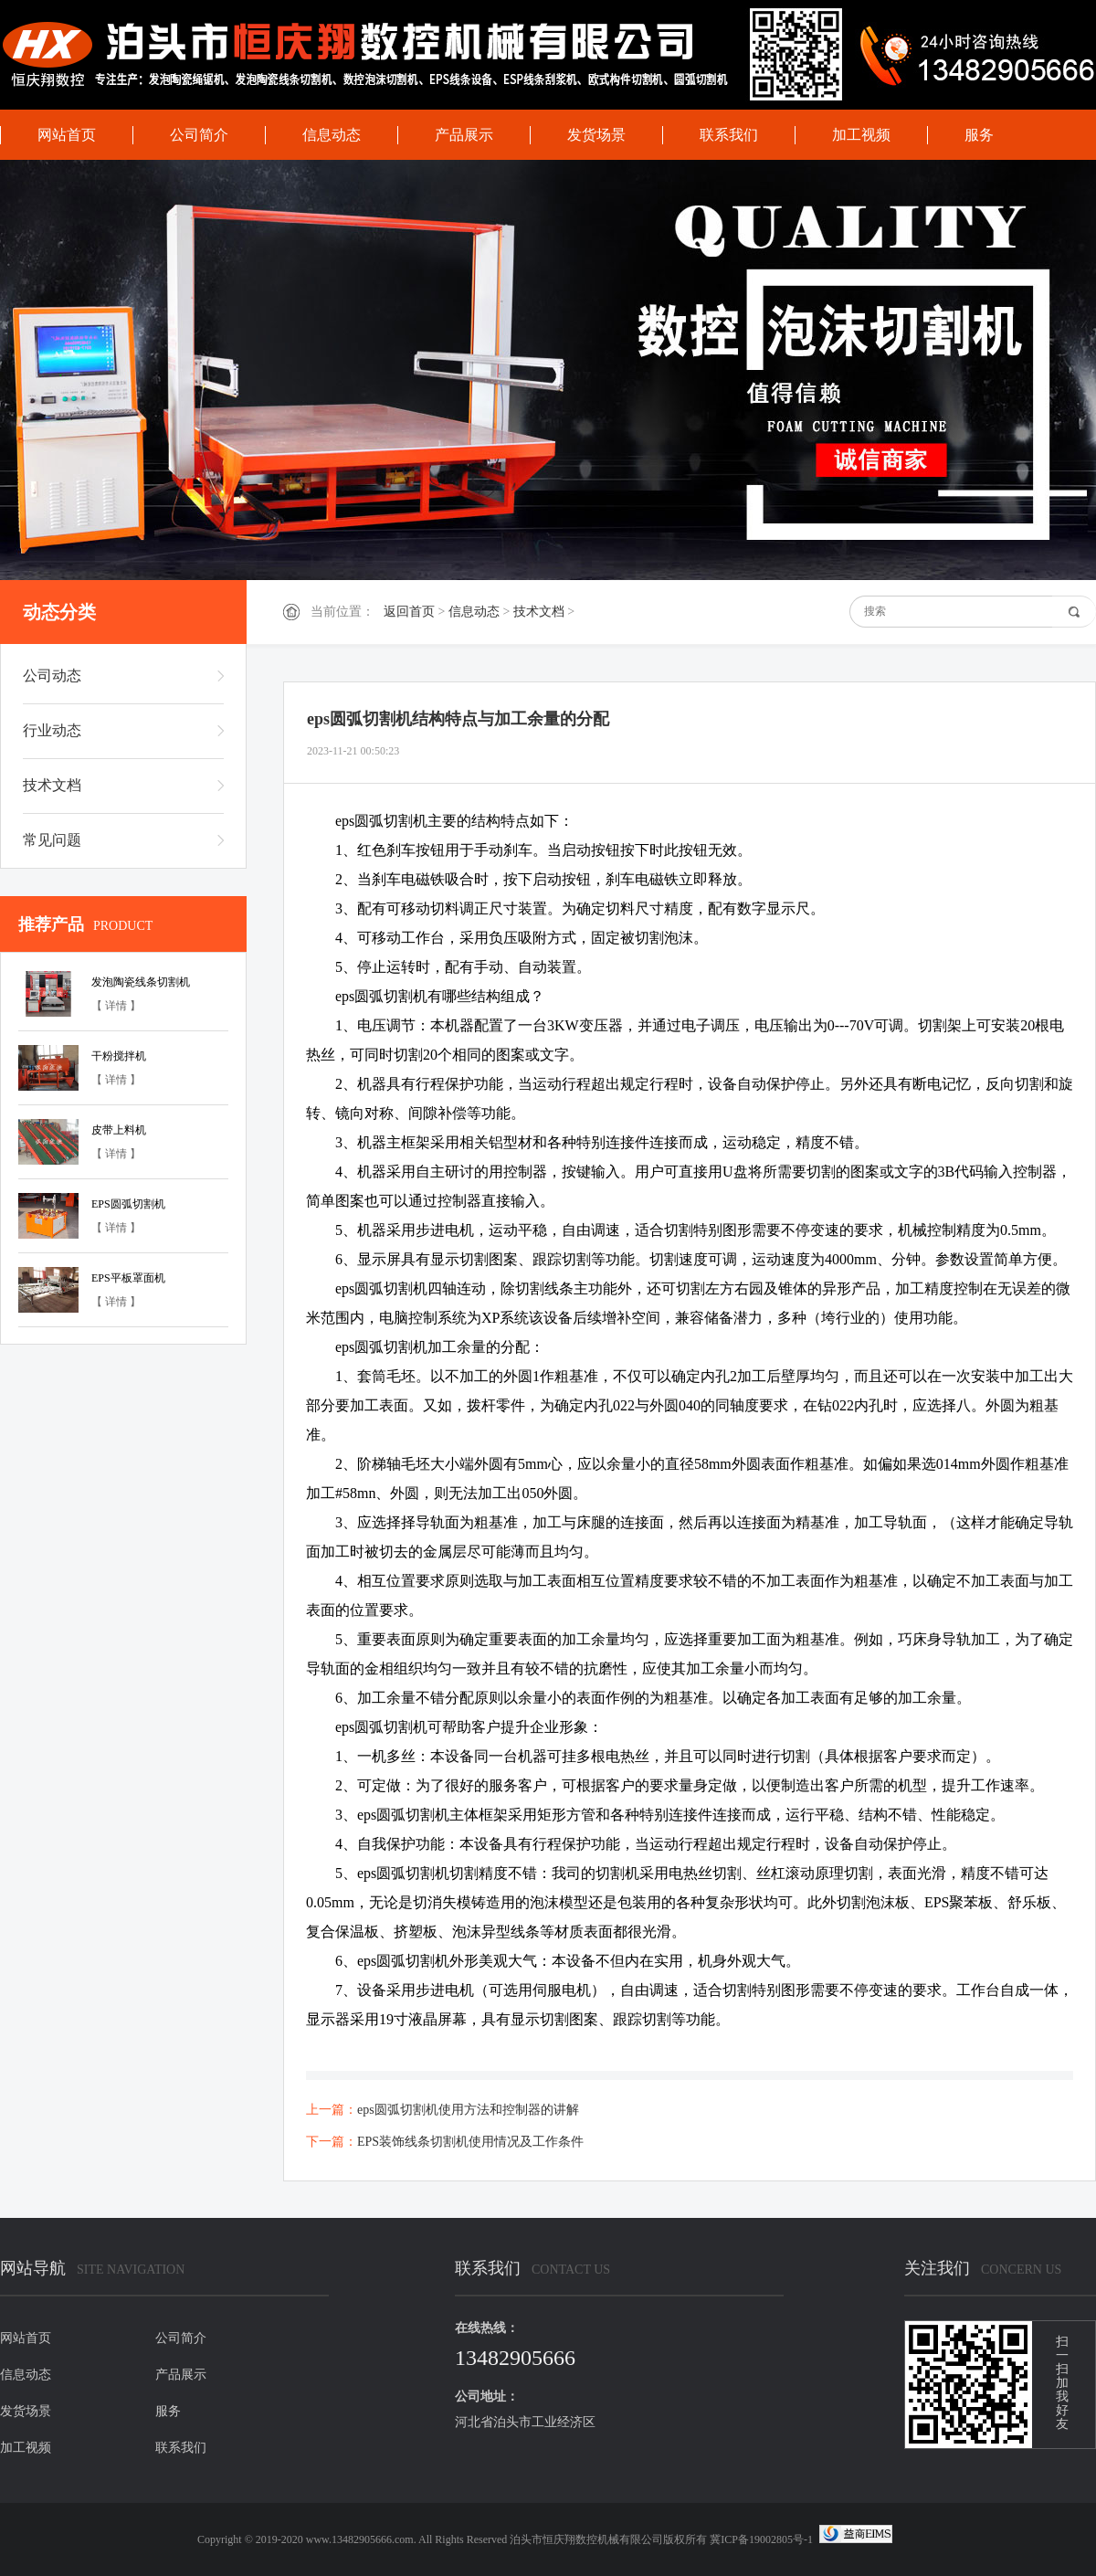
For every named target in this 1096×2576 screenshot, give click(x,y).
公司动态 (52, 675)
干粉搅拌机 (118, 1056)
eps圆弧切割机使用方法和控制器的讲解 (468, 2110)
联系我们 (729, 135)
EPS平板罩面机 (128, 1278)
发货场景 (596, 135)
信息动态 (331, 135)
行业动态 (52, 730)
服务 (979, 135)
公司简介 (199, 135)
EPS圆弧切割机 (128, 1204)
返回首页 (409, 611)
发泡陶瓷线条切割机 (140, 982)
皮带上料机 (118, 1130)
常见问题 (52, 840)
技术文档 (538, 611)
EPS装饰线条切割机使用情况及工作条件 (470, 2141)
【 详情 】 (116, 1005)
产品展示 (464, 135)
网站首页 (66, 135)
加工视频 (861, 135)
